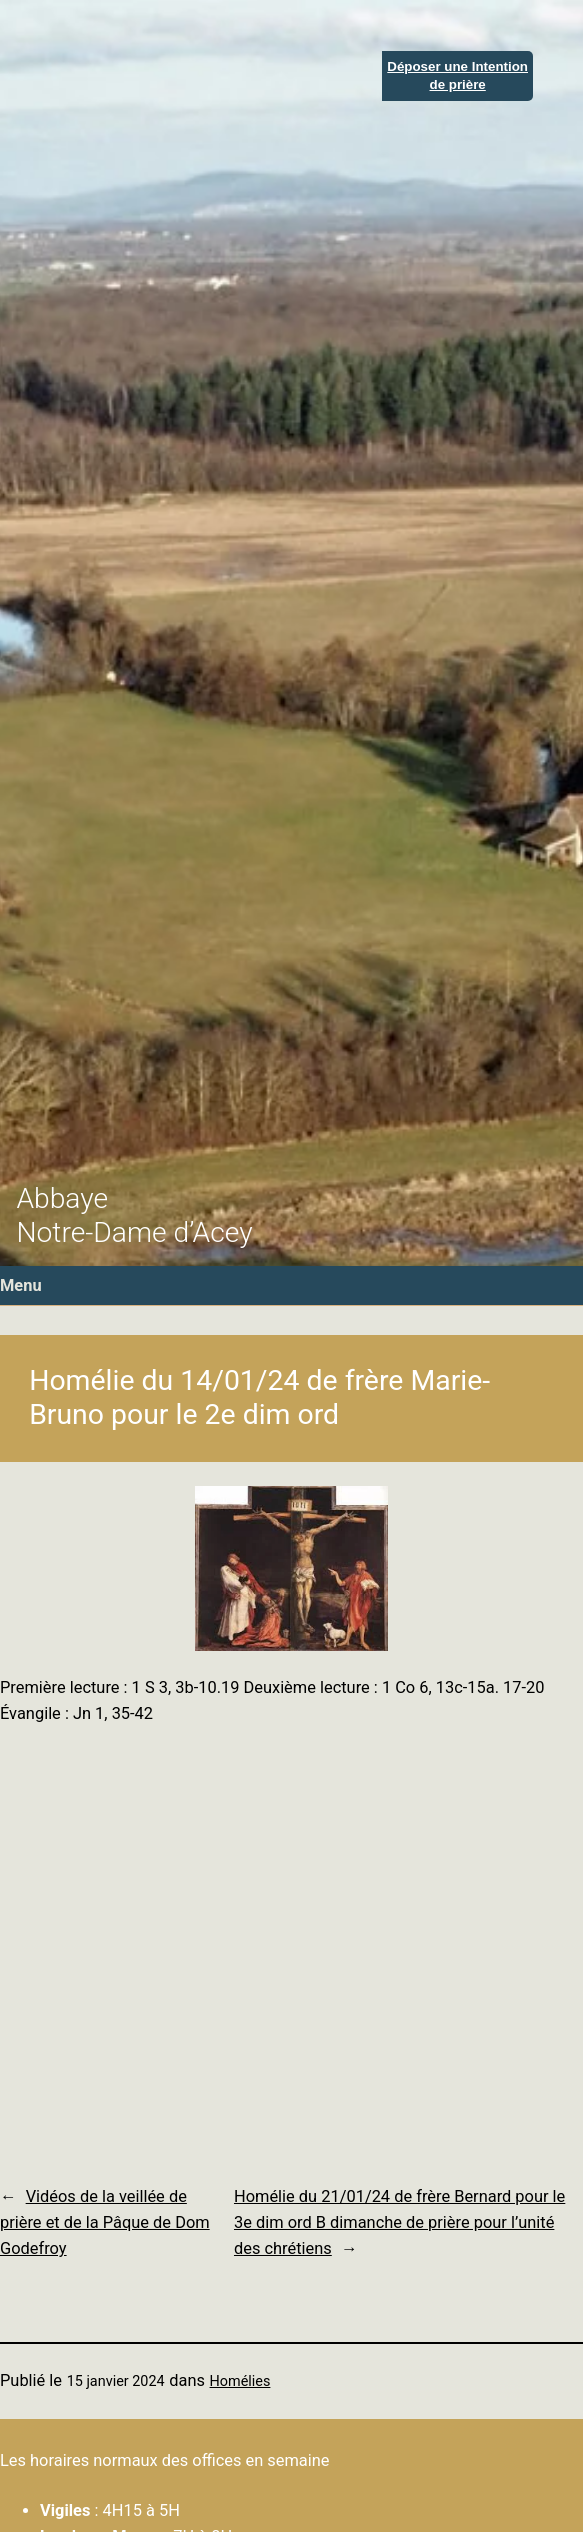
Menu (21, 1285)
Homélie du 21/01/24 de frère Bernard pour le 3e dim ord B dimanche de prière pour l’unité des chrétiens (399, 2223)
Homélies (240, 2381)
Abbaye (62, 1198)
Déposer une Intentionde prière (457, 75)
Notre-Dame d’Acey (134, 1232)
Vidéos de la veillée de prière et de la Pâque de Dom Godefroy (105, 2223)
